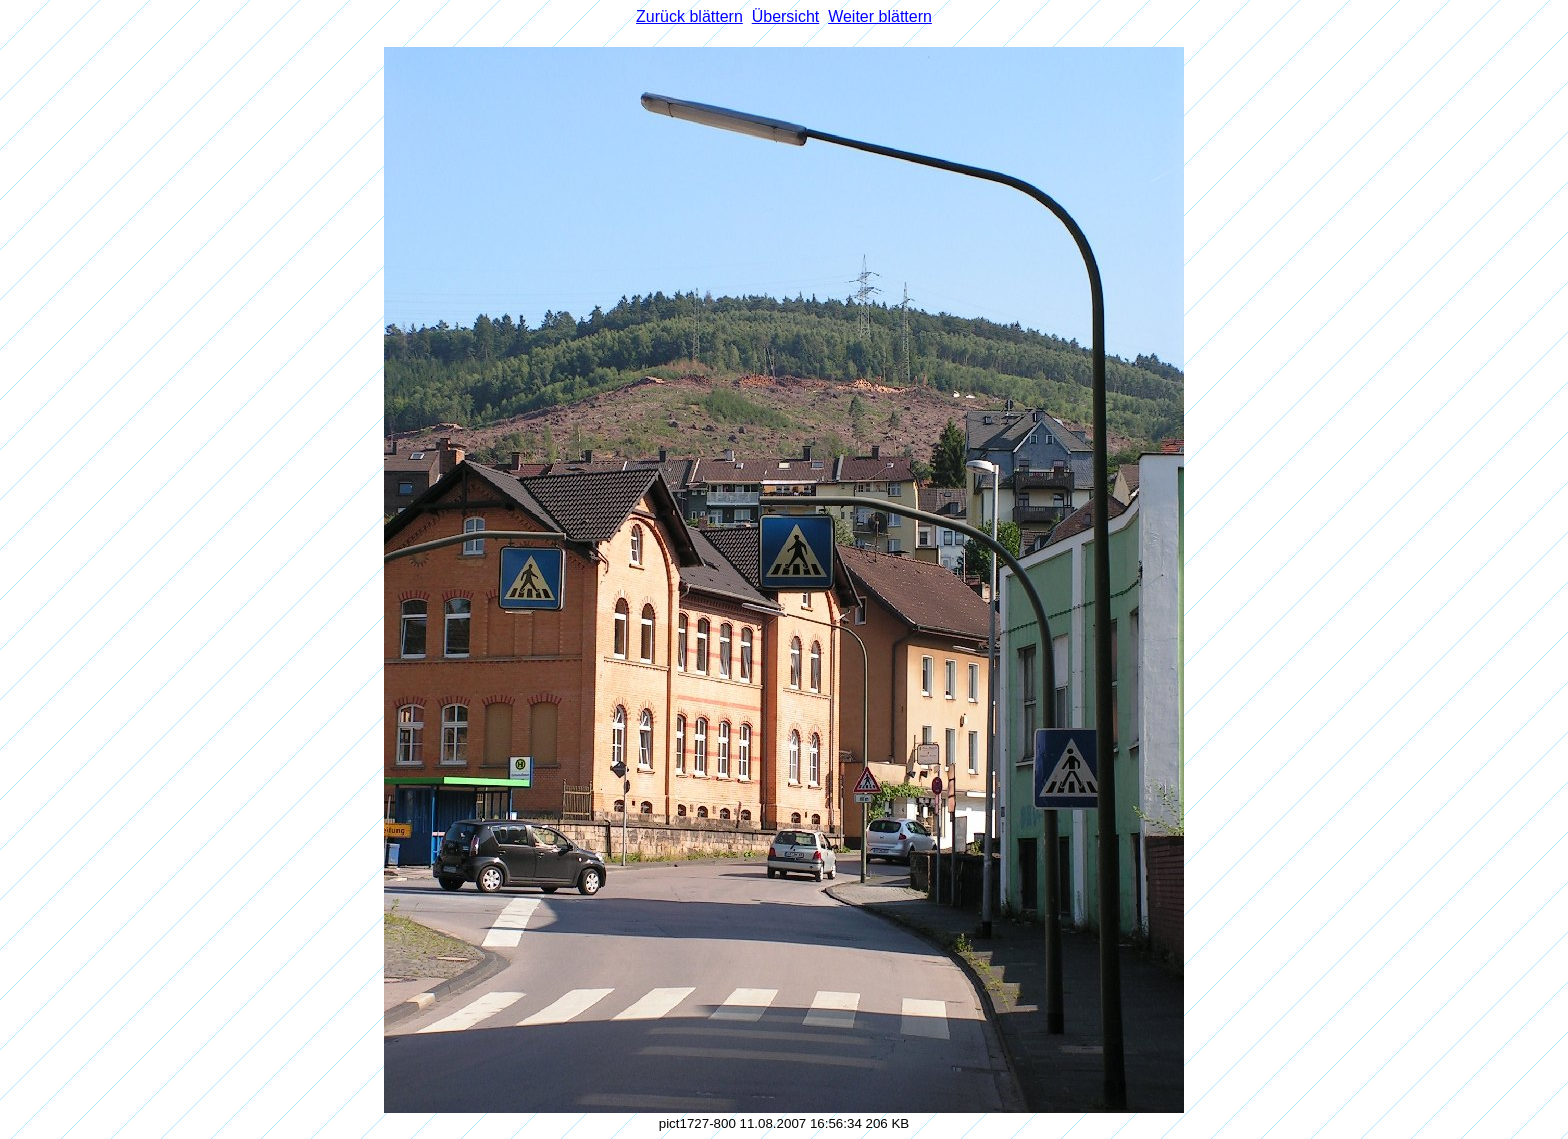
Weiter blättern (880, 16)
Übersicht (786, 16)
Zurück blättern (689, 16)
